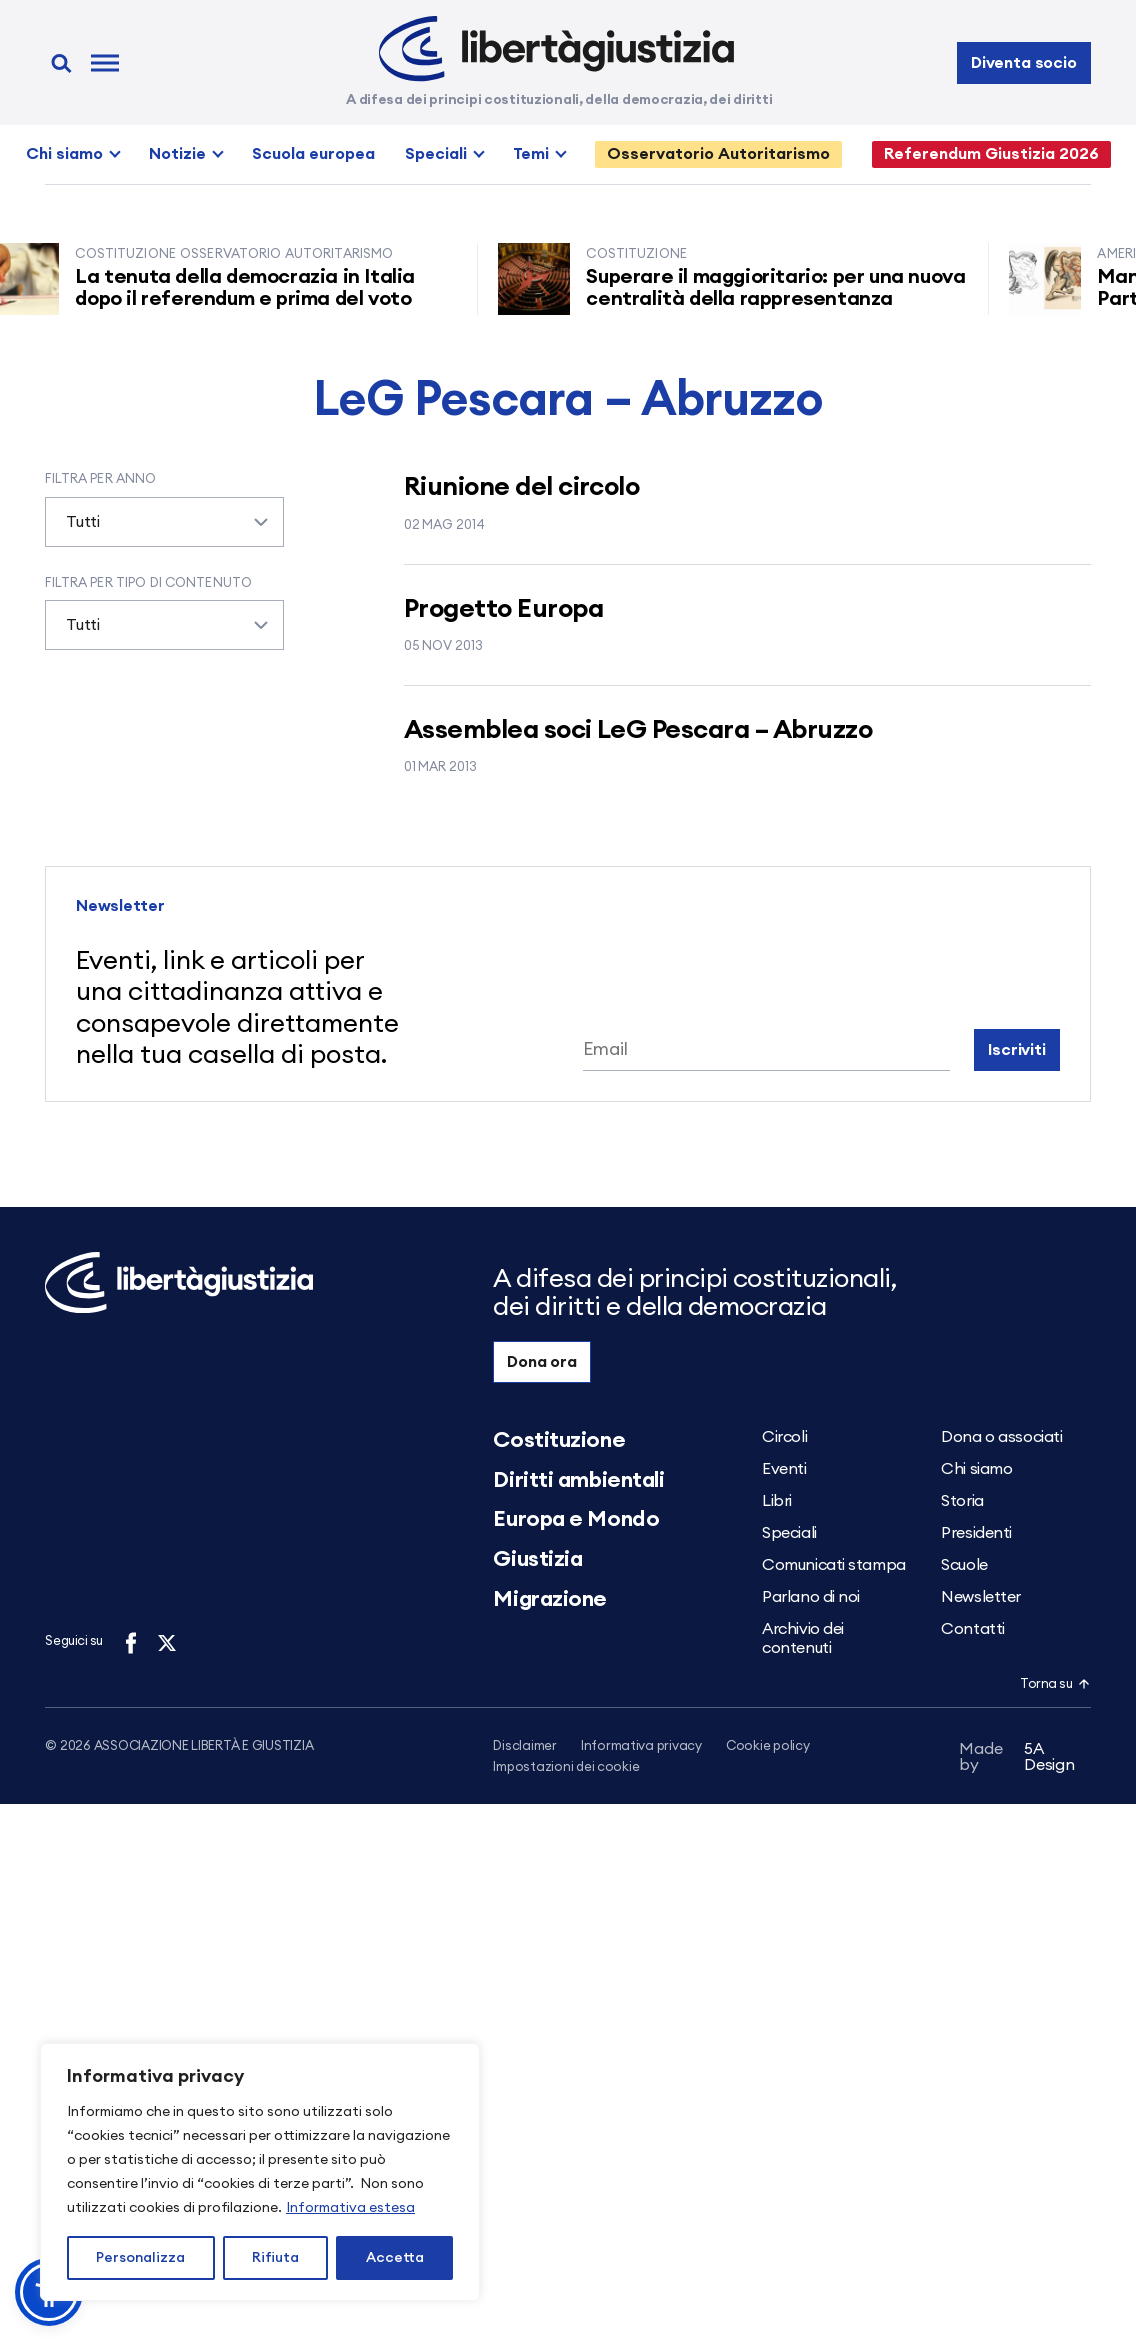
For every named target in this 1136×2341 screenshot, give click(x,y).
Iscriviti (1017, 1050)
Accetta (395, 2258)
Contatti (972, 1629)
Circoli (784, 1437)
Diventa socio (1024, 63)
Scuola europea (313, 154)
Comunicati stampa (834, 1565)
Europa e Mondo (576, 1519)
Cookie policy (768, 1746)
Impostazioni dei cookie (566, 1768)
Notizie (177, 154)
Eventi (784, 1469)
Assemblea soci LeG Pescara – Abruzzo (638, 730)
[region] (260, 2172)
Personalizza (140, 2258)
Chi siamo (64, 154)
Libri (777, 1501)
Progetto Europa (503, 609)
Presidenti (976, 1533)
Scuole (964, 1565)
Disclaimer (524, 1746)
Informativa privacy (641, 1746)
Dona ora (542, 1362)
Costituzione (559, 1440)
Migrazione (550, 1599)
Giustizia (537, 1559)
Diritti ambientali (578, 1480)
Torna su (1055, 1684)
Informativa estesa (350, 2208)
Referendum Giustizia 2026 (991, 154)
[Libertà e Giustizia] (556, 49)
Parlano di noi (811, 1597)
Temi (531, 154)
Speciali (436, 154)
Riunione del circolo (522, 487)
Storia (962, 1501)
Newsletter (981, 1597)
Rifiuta (275, 2258)
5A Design (1016, 1760)
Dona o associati (1001, 1437)
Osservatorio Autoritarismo (718, 154)
